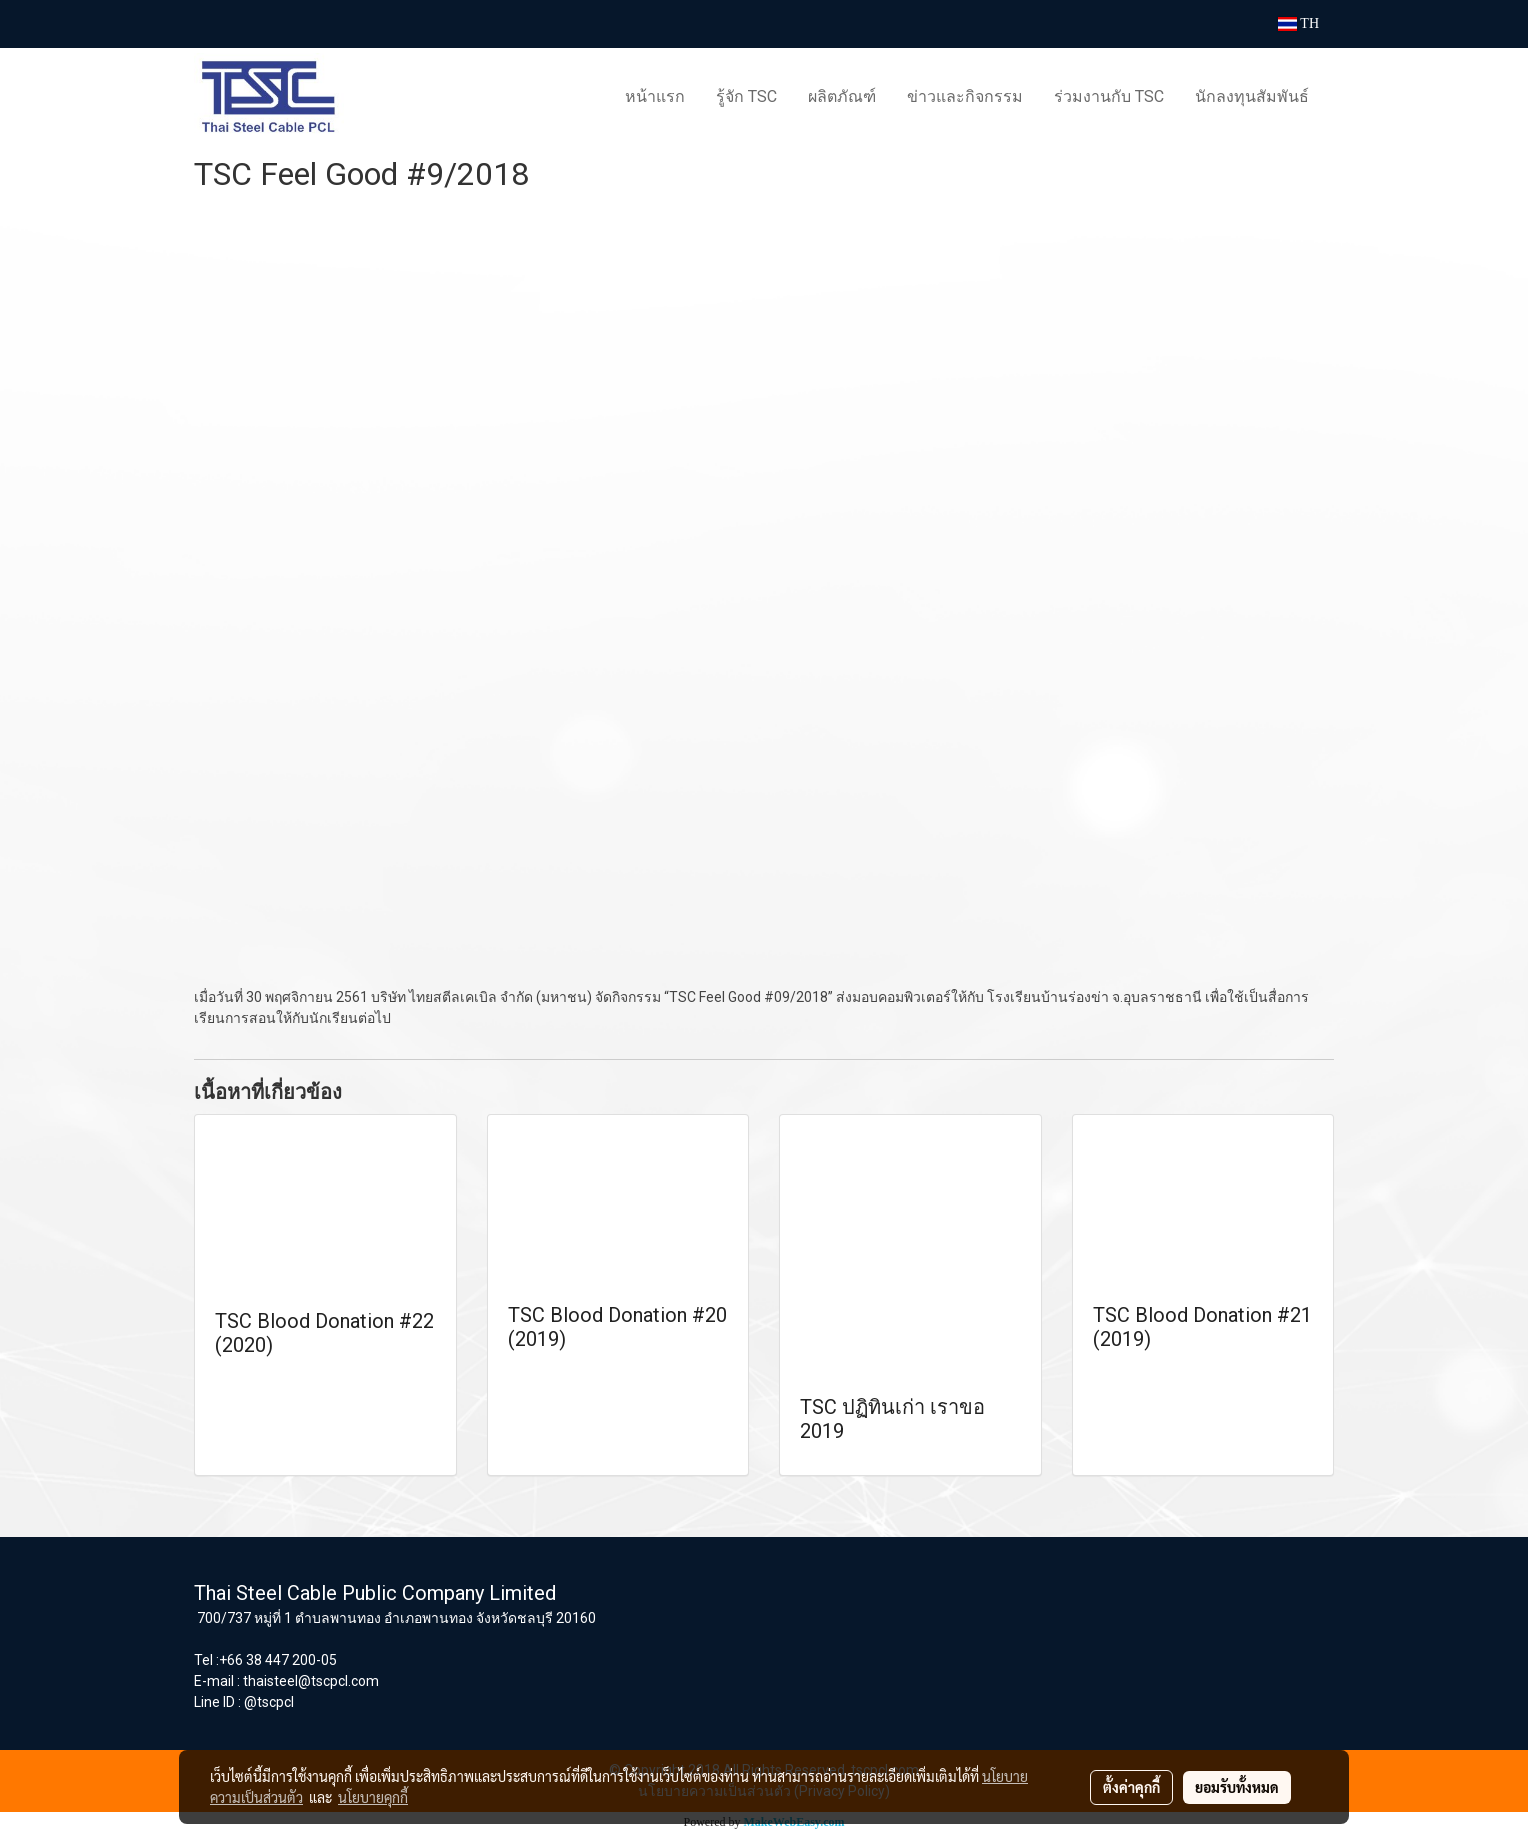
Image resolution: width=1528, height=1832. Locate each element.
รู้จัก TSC (746, 96)
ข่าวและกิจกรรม (965, 96)
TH (1298, 23)
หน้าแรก (655, 96)
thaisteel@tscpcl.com (311, 1681)
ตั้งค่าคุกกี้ (1131, 1787)
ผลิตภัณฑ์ (842, 96)
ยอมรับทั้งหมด (1237, 1787)
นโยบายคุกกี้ (373, 1797)
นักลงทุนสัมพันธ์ (1252, 96)
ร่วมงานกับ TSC (1109, 96)
